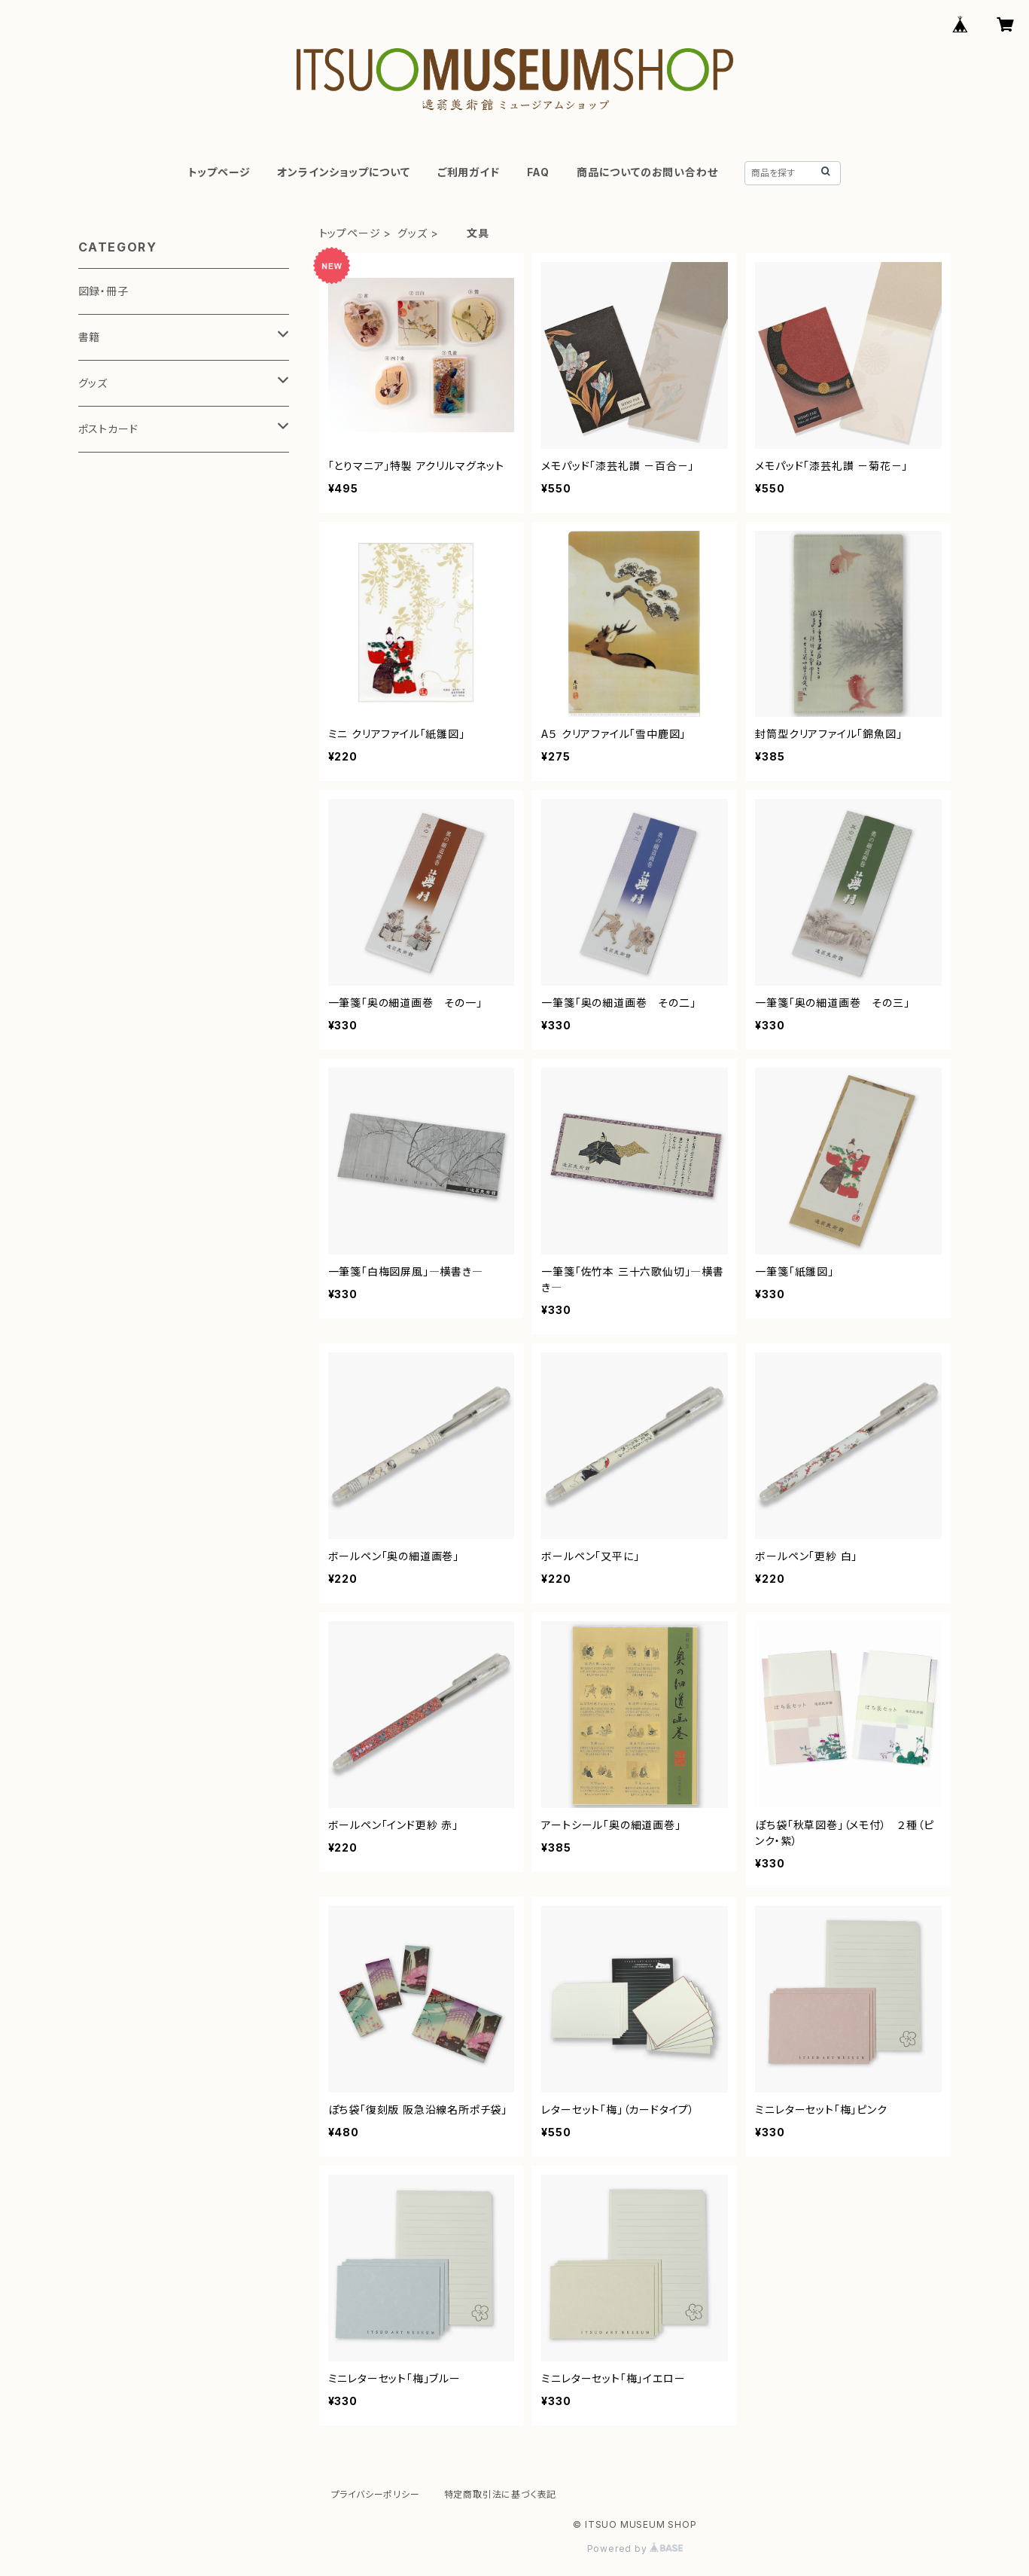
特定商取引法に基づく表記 (500, 2494)
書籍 (89, 337)
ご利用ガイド (468, 172)
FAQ (538, 172)
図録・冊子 (103, 291)
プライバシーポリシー (375, 2494)
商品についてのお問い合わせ (647, 172)
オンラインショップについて (343, 172)
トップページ (219, 172)
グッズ (412, 233)
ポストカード (108, 428)
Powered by (635, 2548)
